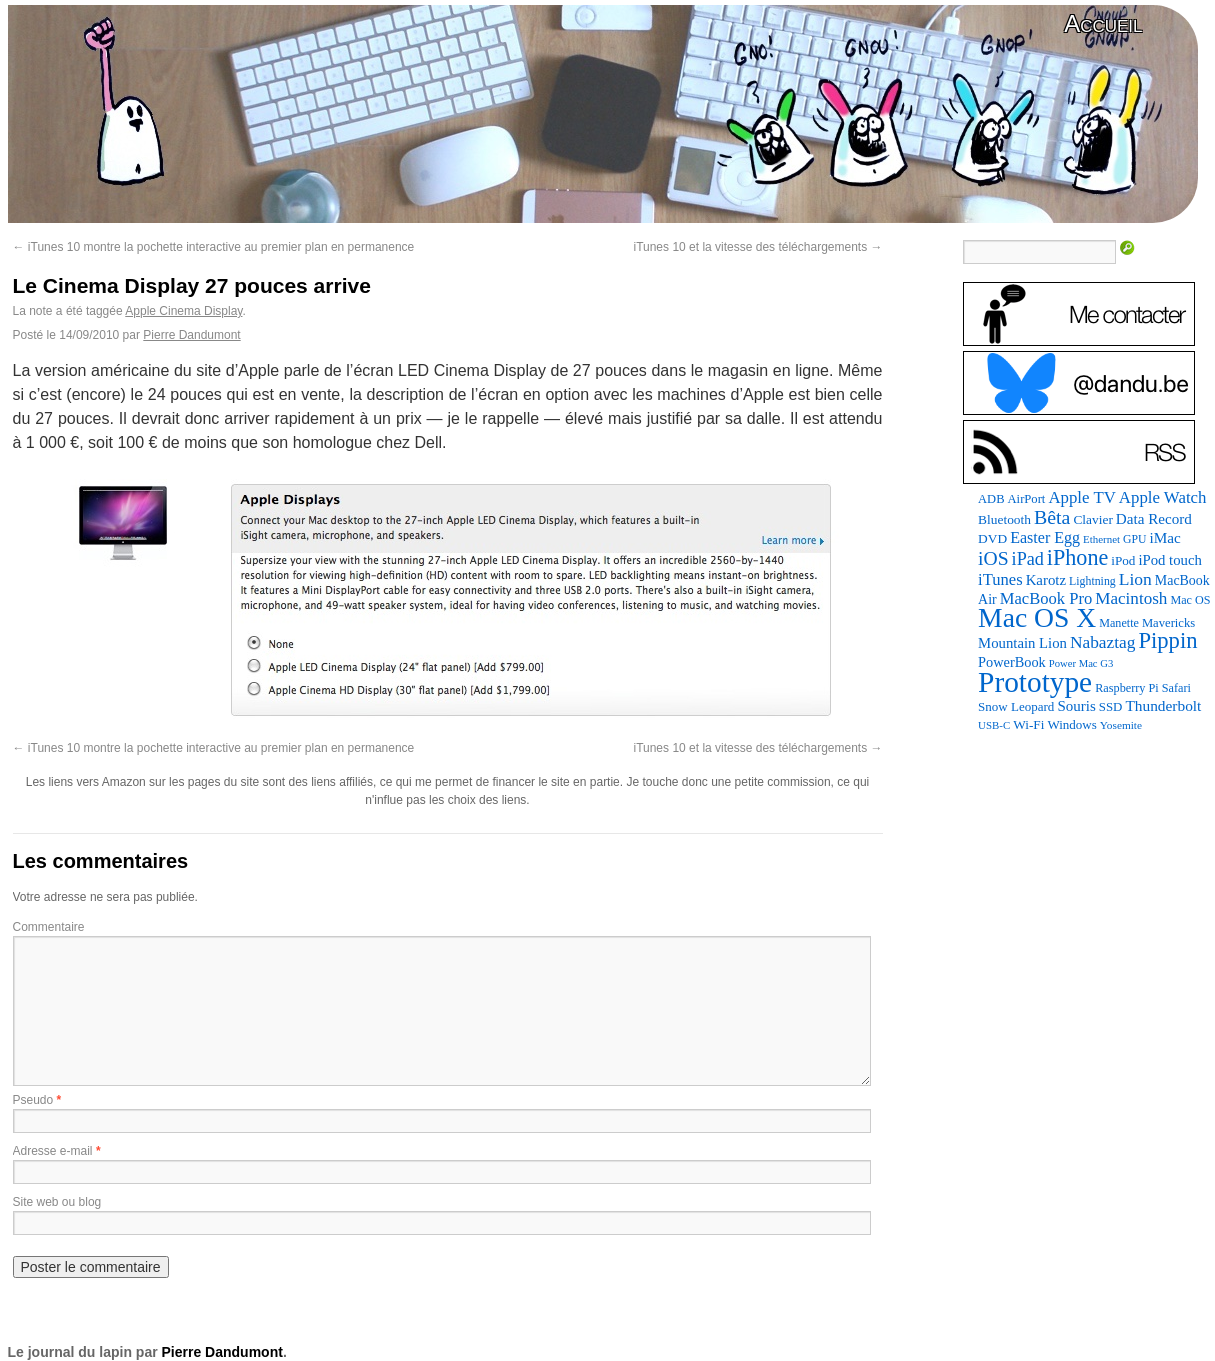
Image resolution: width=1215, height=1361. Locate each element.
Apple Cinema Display (183, 311)
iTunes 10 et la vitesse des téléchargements (757, 247)
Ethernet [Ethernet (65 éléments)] (1101, 539)
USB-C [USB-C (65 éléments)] (994, 725)
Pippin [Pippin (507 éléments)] (1167, 640)
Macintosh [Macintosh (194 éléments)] (1131, 598)
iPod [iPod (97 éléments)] (1123, 560)
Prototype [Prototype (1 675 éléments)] (1035, 682)
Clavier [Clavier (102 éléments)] (1092, 519)
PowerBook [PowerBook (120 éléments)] (1012, 662)
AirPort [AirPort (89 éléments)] (1027, 499)
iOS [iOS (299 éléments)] (993, 558)
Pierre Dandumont (191, 335)
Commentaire (49, 927)
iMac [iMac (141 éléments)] (1164, 537)
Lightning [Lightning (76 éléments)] (1092, 581)
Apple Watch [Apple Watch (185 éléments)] (1163, 497)
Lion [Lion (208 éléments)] (1135, 579)
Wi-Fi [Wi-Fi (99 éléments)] (1028, 724)
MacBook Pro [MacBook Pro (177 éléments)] (1046, 598)
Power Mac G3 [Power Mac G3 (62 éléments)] (1081, 663)
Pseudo (33, 1100)
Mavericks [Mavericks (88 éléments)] (1168, 623)
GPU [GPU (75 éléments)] (1134, 539)
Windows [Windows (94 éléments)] (1071, 724)
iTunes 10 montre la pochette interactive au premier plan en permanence (214, 247)
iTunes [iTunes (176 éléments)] (1000, 579)
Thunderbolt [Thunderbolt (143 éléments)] (1163, 705)
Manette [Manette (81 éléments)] (1119, 623)
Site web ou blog (57, 1202)
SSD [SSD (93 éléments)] (1111, 707)
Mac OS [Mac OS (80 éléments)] (1190, 600)
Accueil (1103, 23)
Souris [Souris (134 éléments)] (1076, 706)
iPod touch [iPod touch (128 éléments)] (1169, 560)
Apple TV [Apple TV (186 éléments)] (1081, 497)
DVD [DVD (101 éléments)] (992, 538)
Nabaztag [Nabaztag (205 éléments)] (1103, 642)
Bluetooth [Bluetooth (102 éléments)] (1004, 519)
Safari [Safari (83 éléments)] (1176, 688)
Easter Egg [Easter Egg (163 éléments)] (1045, 537)
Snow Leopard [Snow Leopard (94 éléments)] (1016, 706)
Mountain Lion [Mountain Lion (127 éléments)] (1022, 643)
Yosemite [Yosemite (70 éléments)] (1121, 725)
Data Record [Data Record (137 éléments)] (1154, 519)
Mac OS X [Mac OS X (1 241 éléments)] (1037, 617)
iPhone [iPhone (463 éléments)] (1077, 557)
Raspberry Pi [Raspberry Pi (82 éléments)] (1127, 688)
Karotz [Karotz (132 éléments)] (1046, 580)
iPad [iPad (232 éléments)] (1028, 559)
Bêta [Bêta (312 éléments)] (1052, 517)
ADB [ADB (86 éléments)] (991, 499)
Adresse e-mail (53, 1151)
